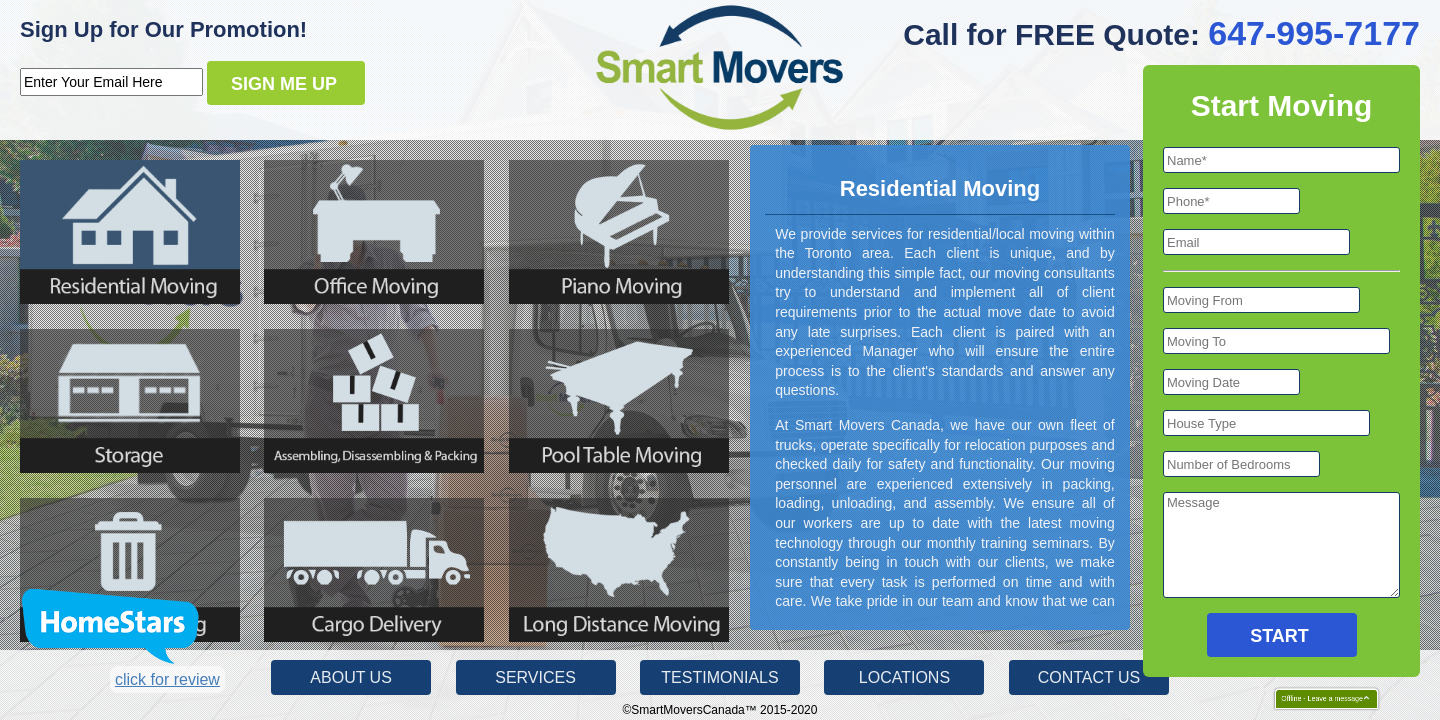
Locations (904, 677)
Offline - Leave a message (1317, 699)
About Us (351, 677)
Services (535, 677)
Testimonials (719, 677)
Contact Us (1089, 677)
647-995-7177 (1314, 33)
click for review (167, 679)
